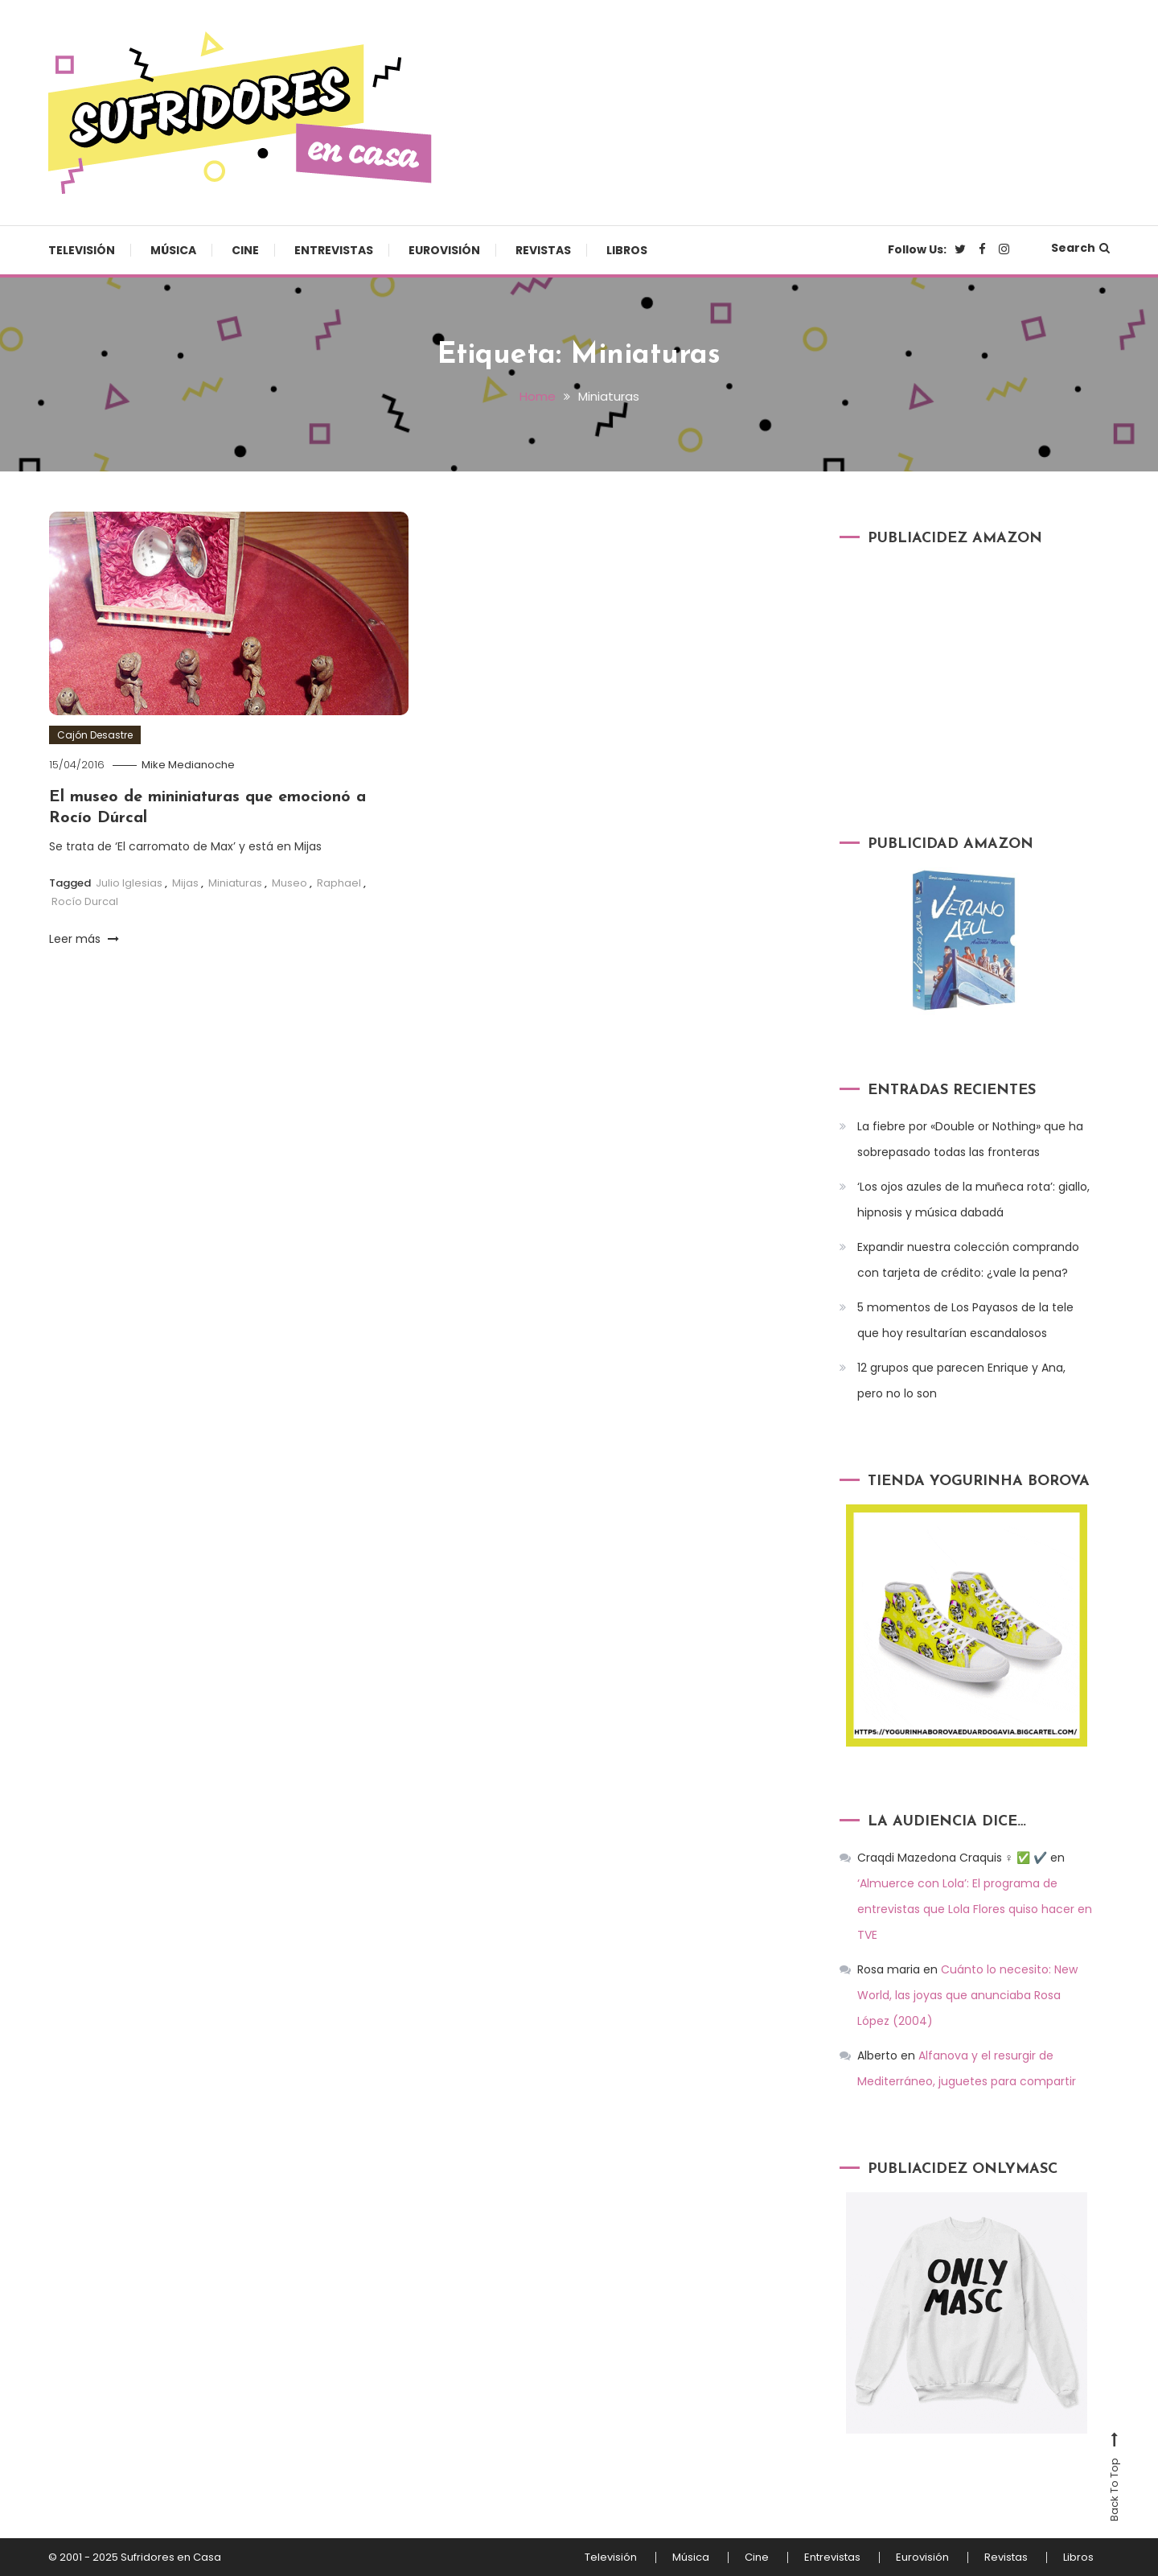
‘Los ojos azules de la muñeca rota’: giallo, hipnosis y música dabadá (973, 1199)
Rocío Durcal (84, 901)
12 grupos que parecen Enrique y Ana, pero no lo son (961, 1380)
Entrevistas (333, 250)
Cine (245, 250)
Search (1080, 248)
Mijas (185, 883)
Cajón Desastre (95, 735)
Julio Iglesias (129, 883)
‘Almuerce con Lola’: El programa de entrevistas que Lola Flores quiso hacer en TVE (974, 1909)
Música (173, 250)
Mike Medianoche (188, 764)
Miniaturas (235, 883)
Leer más (84, 939)
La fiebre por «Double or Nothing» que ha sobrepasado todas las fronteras (970, 1139)
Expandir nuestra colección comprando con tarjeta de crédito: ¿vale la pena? (968, 1260)
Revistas (543, 250)
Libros (626, 250)
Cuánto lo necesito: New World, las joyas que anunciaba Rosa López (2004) (967, 1995)
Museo (289, 883)
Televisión (81, 250)
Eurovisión (444, 250)
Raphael (339, 883)
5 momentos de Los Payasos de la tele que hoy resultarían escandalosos (965, 1320)
